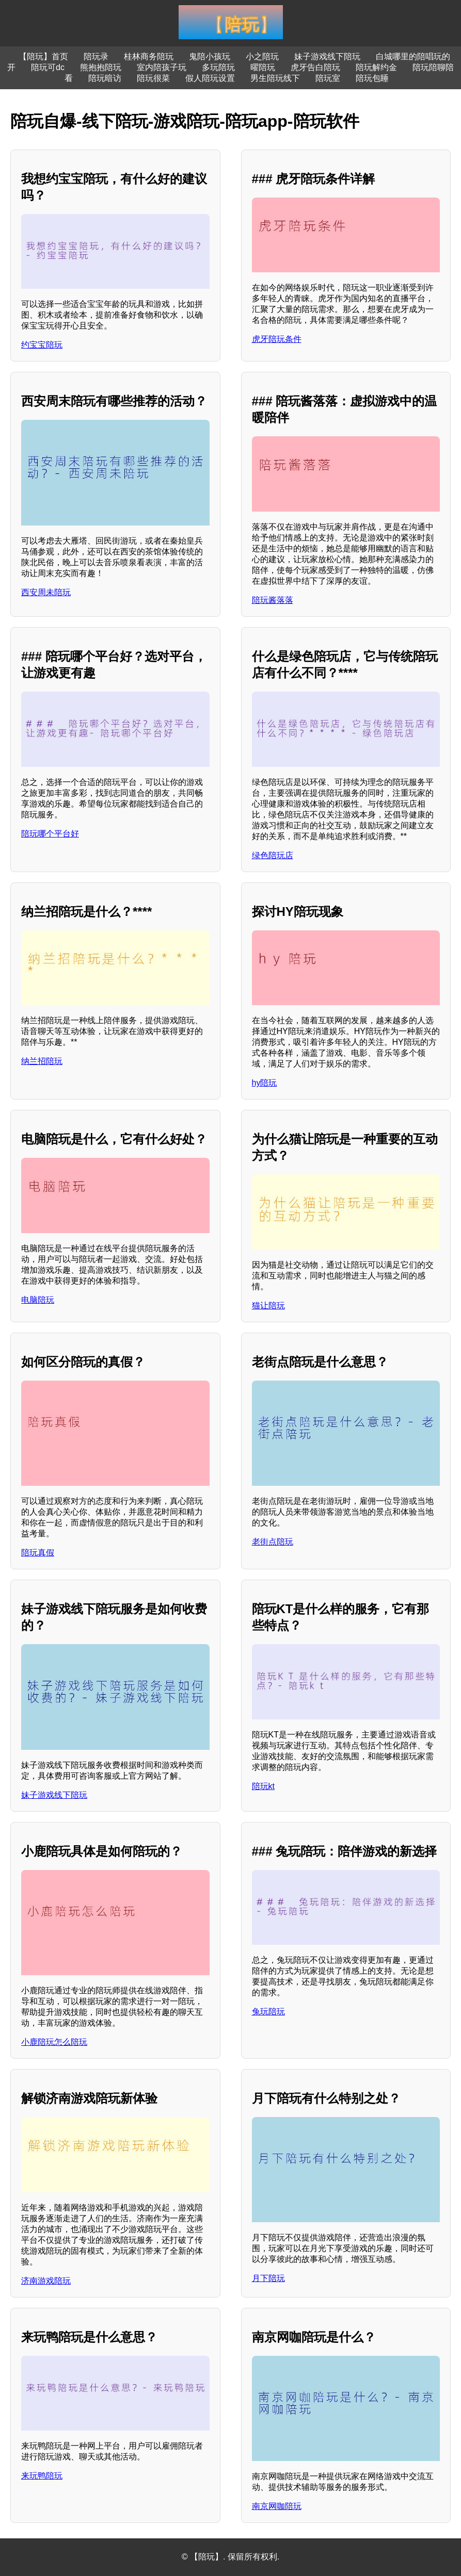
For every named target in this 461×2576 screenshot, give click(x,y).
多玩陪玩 (218, 67)
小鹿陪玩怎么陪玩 (54, 2042)
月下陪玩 (268, 2278)
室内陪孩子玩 (161, 67)
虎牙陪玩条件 (276, 339)
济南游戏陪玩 (46, 2280)
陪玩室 (327, 78)
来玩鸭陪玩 (41, 2475)
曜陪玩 (262, 67)
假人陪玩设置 (210, 78)
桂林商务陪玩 (148, 56)
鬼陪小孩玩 (209, 56)
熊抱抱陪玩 (100, 67)
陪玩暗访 (104, 78)
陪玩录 (96, 56)
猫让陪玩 (268, 1305)
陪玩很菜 (153, 78)
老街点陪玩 (272, 1541)
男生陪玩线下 (275, 78)
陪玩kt (263, 1786)
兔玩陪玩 (268, 2011)
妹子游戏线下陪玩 (327, 56)
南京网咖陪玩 (276, 2506)
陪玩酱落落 (272, 600)
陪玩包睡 (372, 78)
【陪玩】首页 (43, 56)
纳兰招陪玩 (41, 1061)
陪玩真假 (37, 1552)
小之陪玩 (262, 56)
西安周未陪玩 (46, 592)
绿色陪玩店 (272, 855)
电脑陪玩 (37, 1299)
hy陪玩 (264, 1082)
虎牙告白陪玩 (315, 67)
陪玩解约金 (376, 67)
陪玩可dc (48, 67)
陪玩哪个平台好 (50, 833)
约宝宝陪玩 (41, 344)
